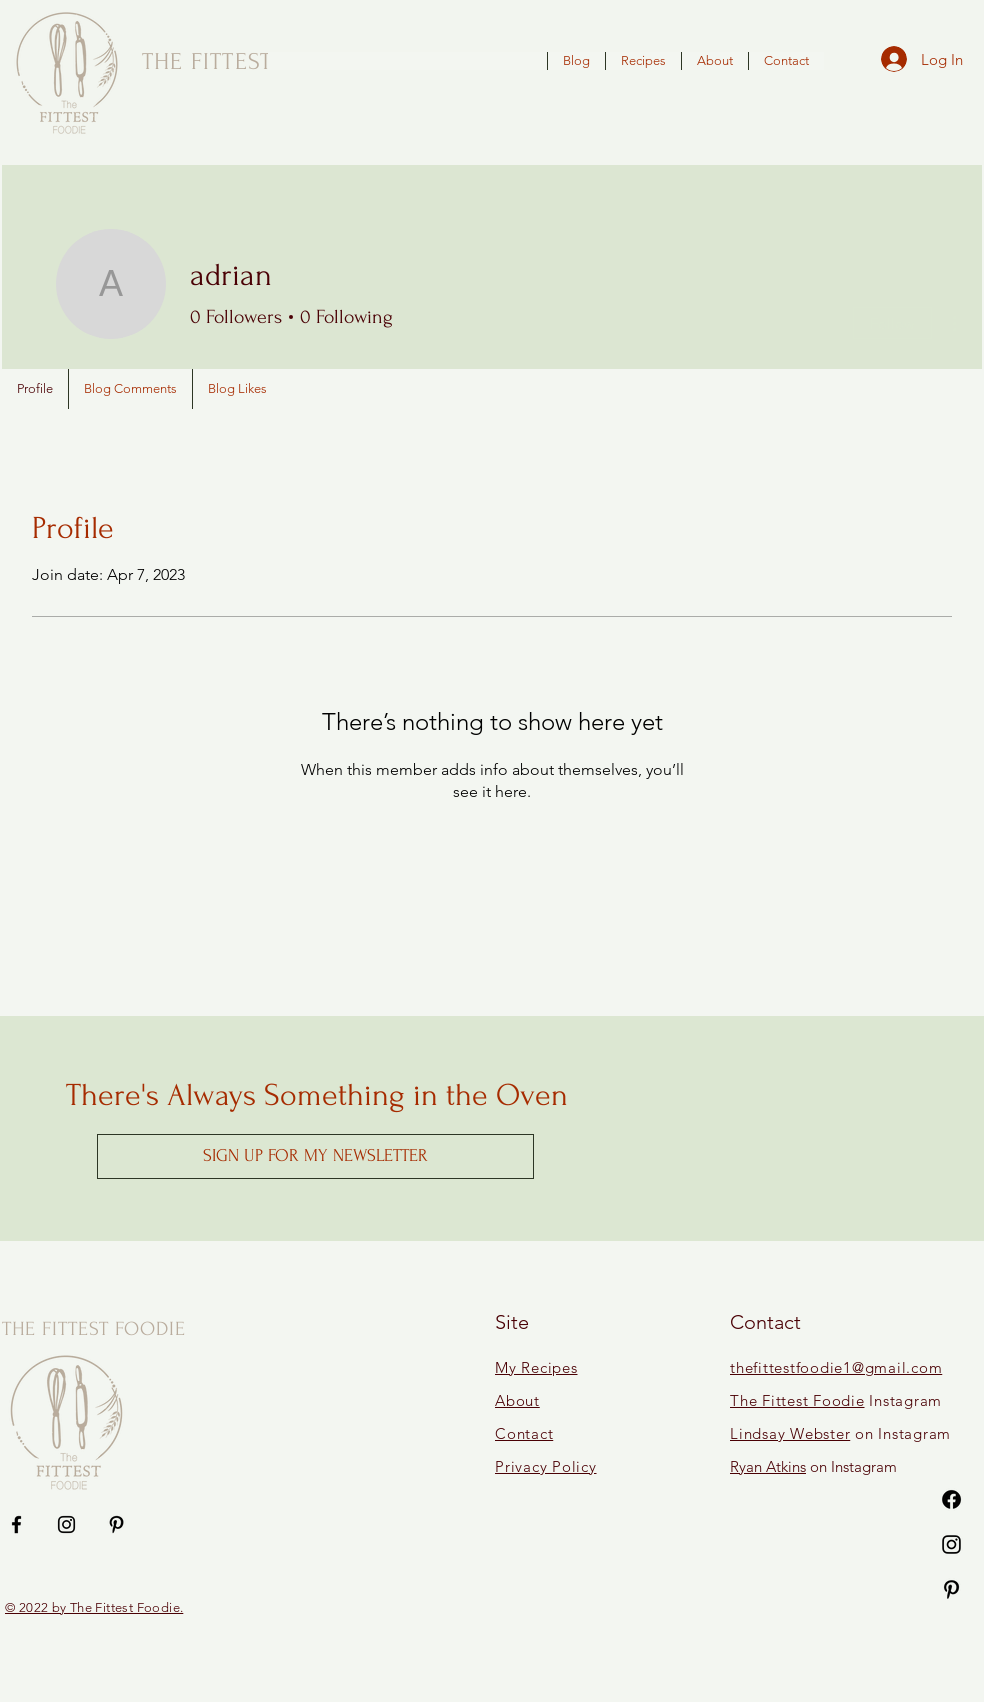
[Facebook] (951, 1499)
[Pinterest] (951, 1589)
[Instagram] (951, 1544)
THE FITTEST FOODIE (94, 1329)
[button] (315, 1156)
